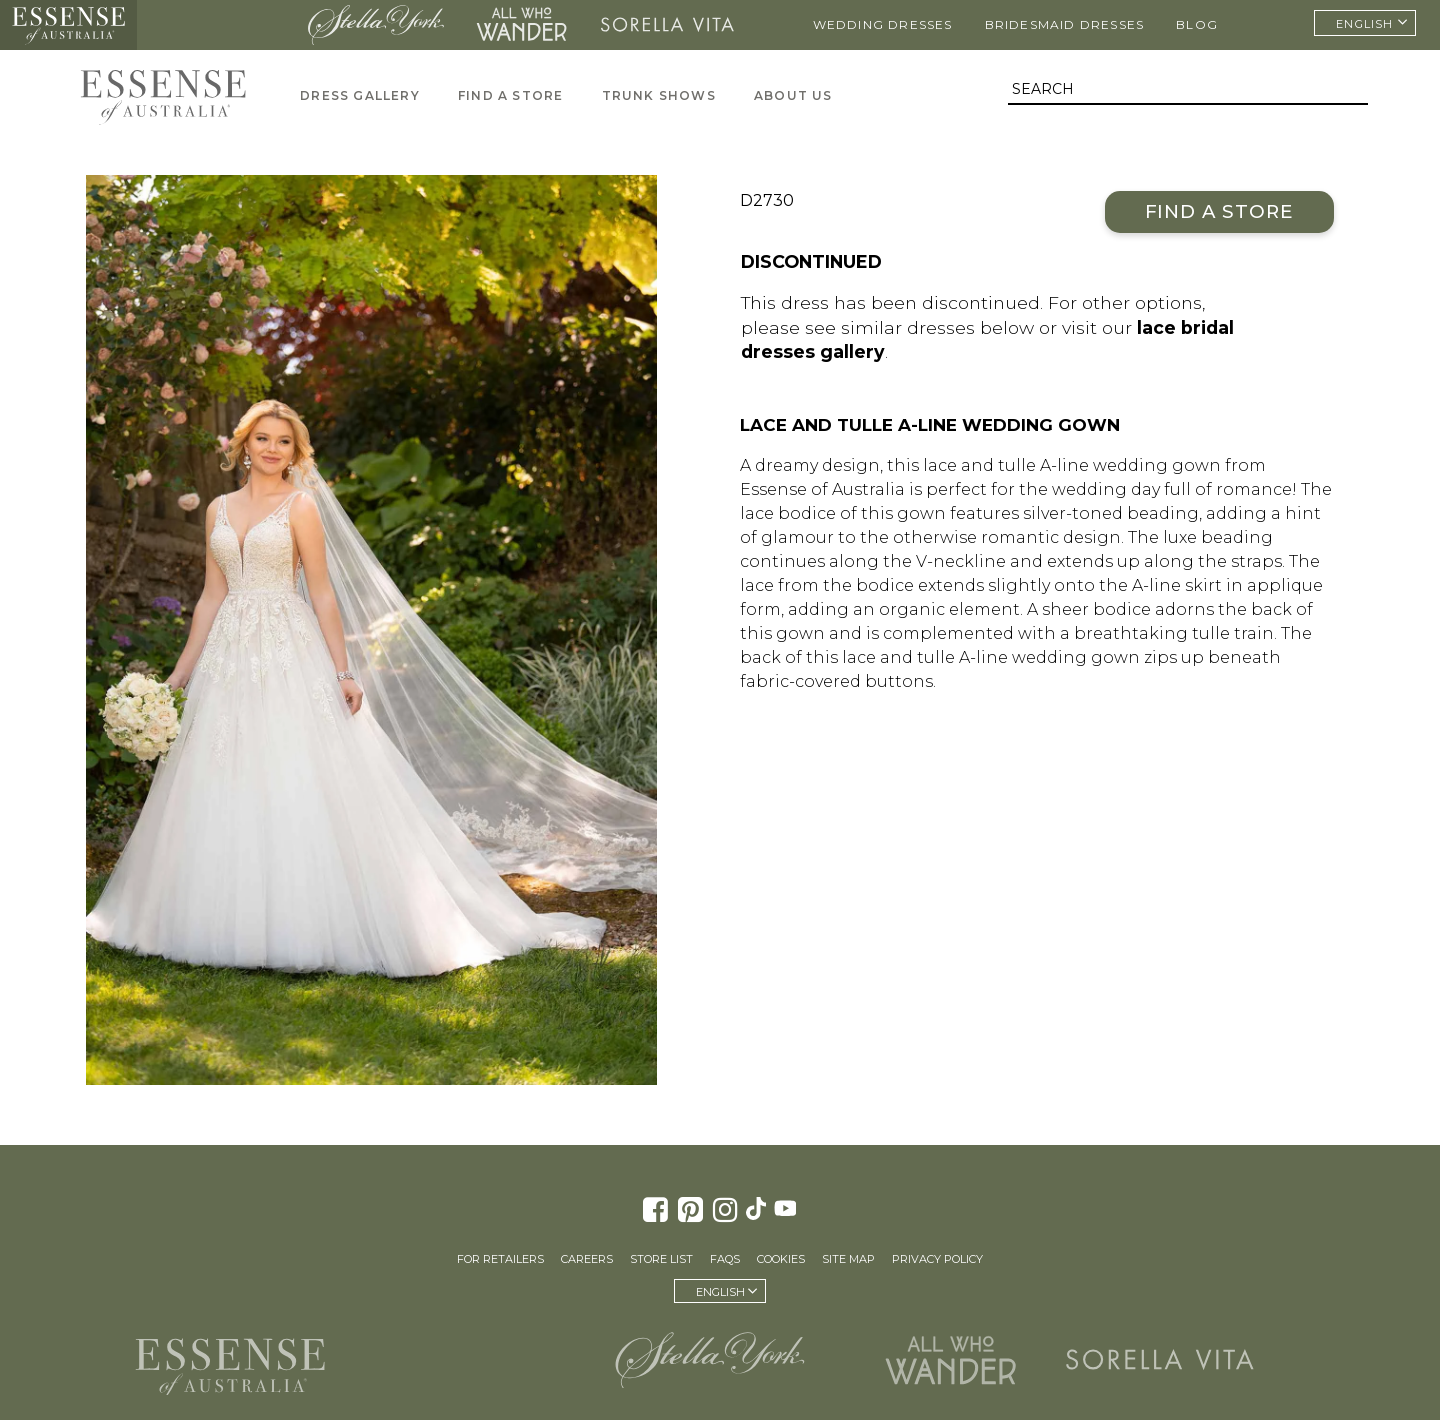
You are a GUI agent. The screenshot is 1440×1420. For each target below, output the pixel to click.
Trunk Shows (659, 95)
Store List (661, 1259)
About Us (793, 95)
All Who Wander (522, 25)
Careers (587, 1259)
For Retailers (500, 1259)
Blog (1197, 24)
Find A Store (510, 95)
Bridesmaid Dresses (1065, 24)
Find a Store (1219, 211)
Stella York (375, 25)
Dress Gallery (360, 95)
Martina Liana (216, 25)
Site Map (848, 1259)
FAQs (725, 1259)
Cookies (781, 1259)
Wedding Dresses (883, 24)
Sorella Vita (667, 25)
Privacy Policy (937, 1259)
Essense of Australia (68, 25)
